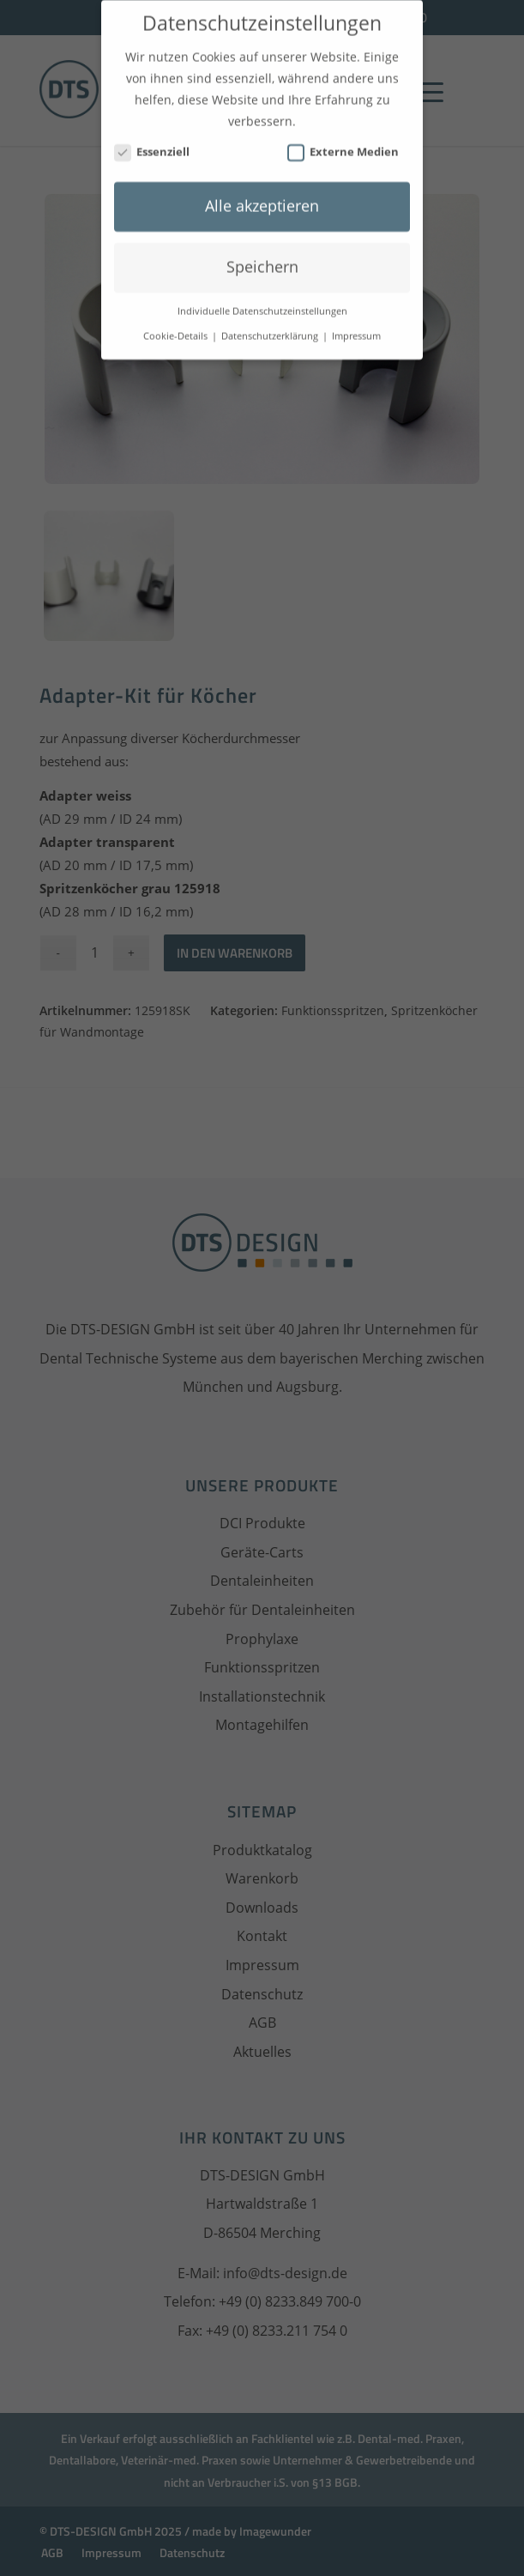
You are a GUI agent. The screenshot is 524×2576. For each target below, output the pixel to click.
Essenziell (152, 139)
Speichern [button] (262, 255)
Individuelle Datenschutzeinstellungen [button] (262, 299)
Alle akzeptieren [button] (262, 194)
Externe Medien (343, 139)
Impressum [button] (356, 323)
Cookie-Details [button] (176, 323)
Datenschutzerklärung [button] (271, 323)
